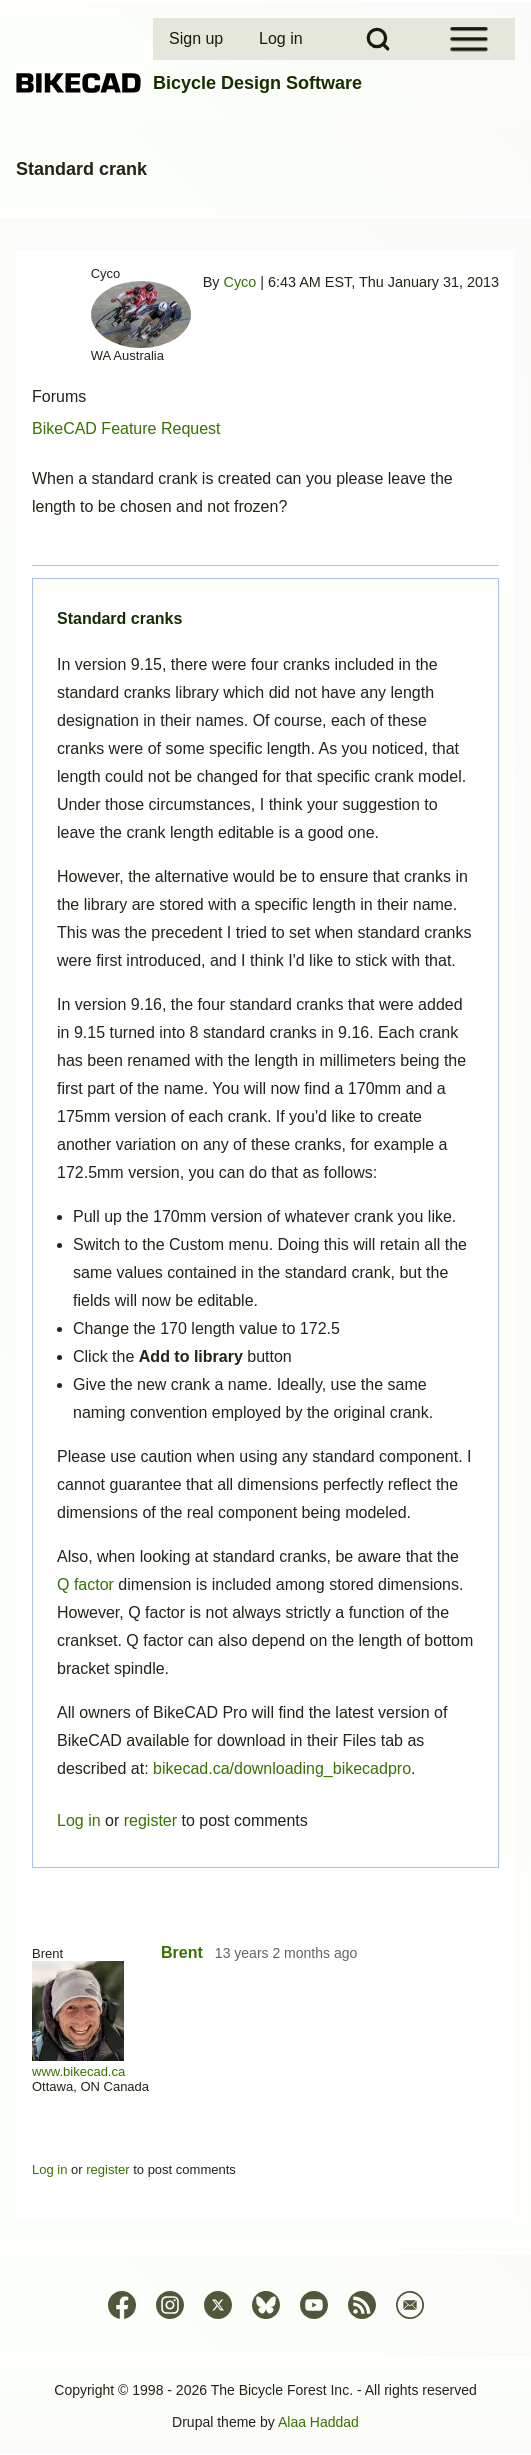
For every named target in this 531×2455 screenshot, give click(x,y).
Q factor (85, 1584)
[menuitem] (198, 39)
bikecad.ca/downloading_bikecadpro (282, 1768)
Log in (79, 1820)
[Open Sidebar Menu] (469, 39)
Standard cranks (119, 618)
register (150, 1820)
